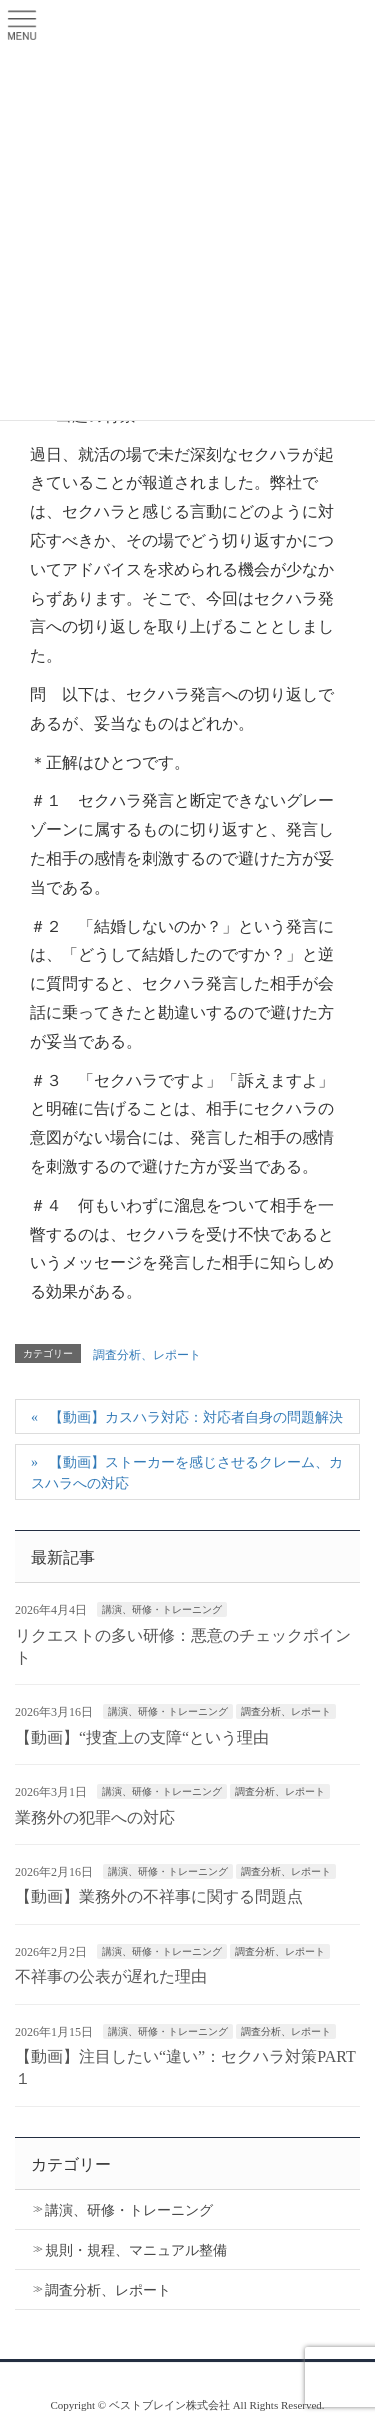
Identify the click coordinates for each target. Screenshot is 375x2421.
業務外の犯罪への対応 (95, 1817)
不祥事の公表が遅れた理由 (111, 1976)
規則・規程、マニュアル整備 (136, 2250)
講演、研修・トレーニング (162, 1609)
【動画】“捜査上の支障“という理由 (142, 1737)
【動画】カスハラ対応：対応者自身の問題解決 (196, 1417)
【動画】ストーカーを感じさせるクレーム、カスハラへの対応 (187, 1473)
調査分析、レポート (147, 1355)
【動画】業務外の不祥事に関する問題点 (159, 1896)
